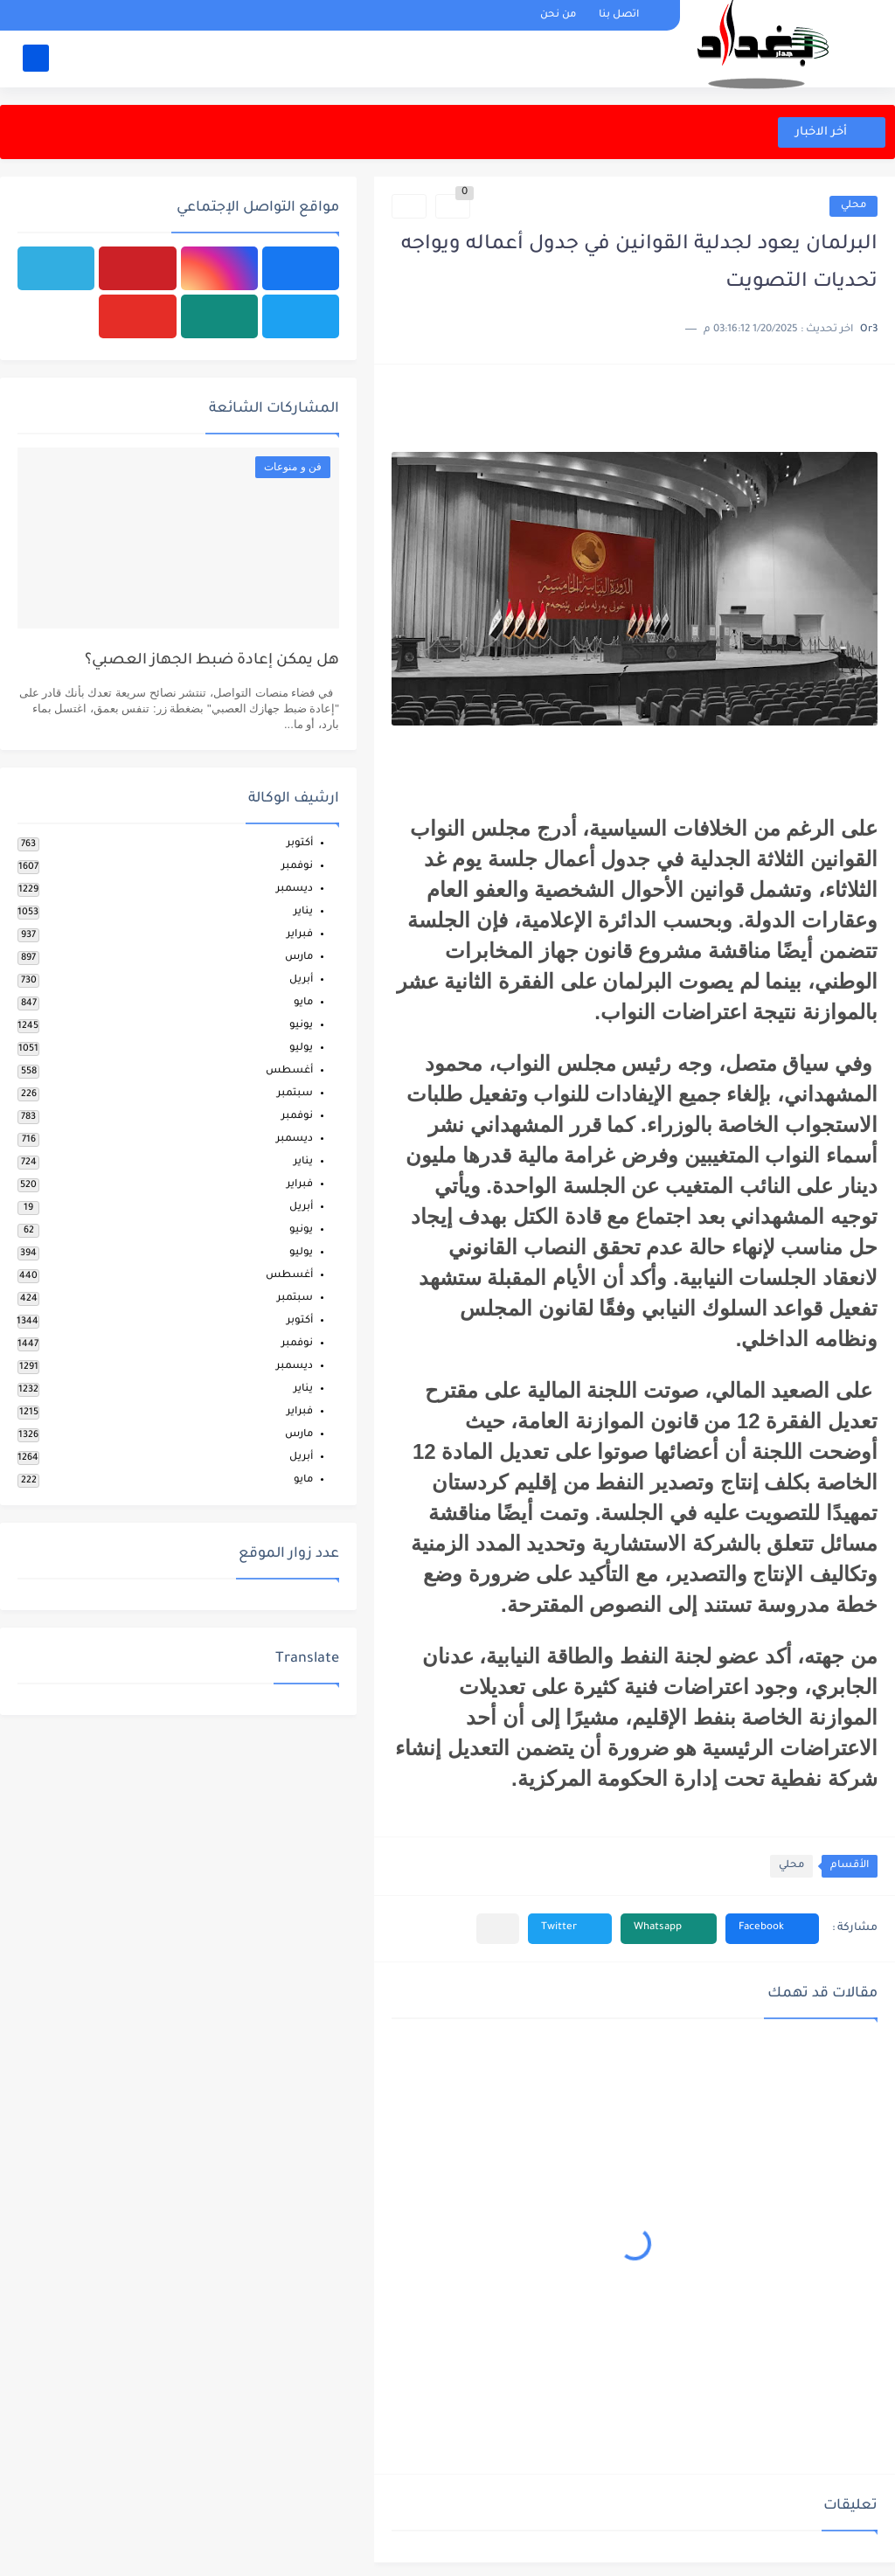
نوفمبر (297, 866)
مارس (299, 957)
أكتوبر (300, 844)
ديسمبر (294, 889)
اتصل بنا (619, 15)
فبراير (300, 935)
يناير (303, 912)
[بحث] (36, 58)
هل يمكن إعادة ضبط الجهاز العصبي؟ (212, 661)
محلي (853, 206)
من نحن (558, 15)
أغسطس (289, 1071)
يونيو (301, 1025)
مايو (303, 1003)
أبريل (301, 980)
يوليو (301, 1048)
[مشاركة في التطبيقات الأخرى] (497, 1928)
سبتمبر (295, 1094)
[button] (772, 1928)
